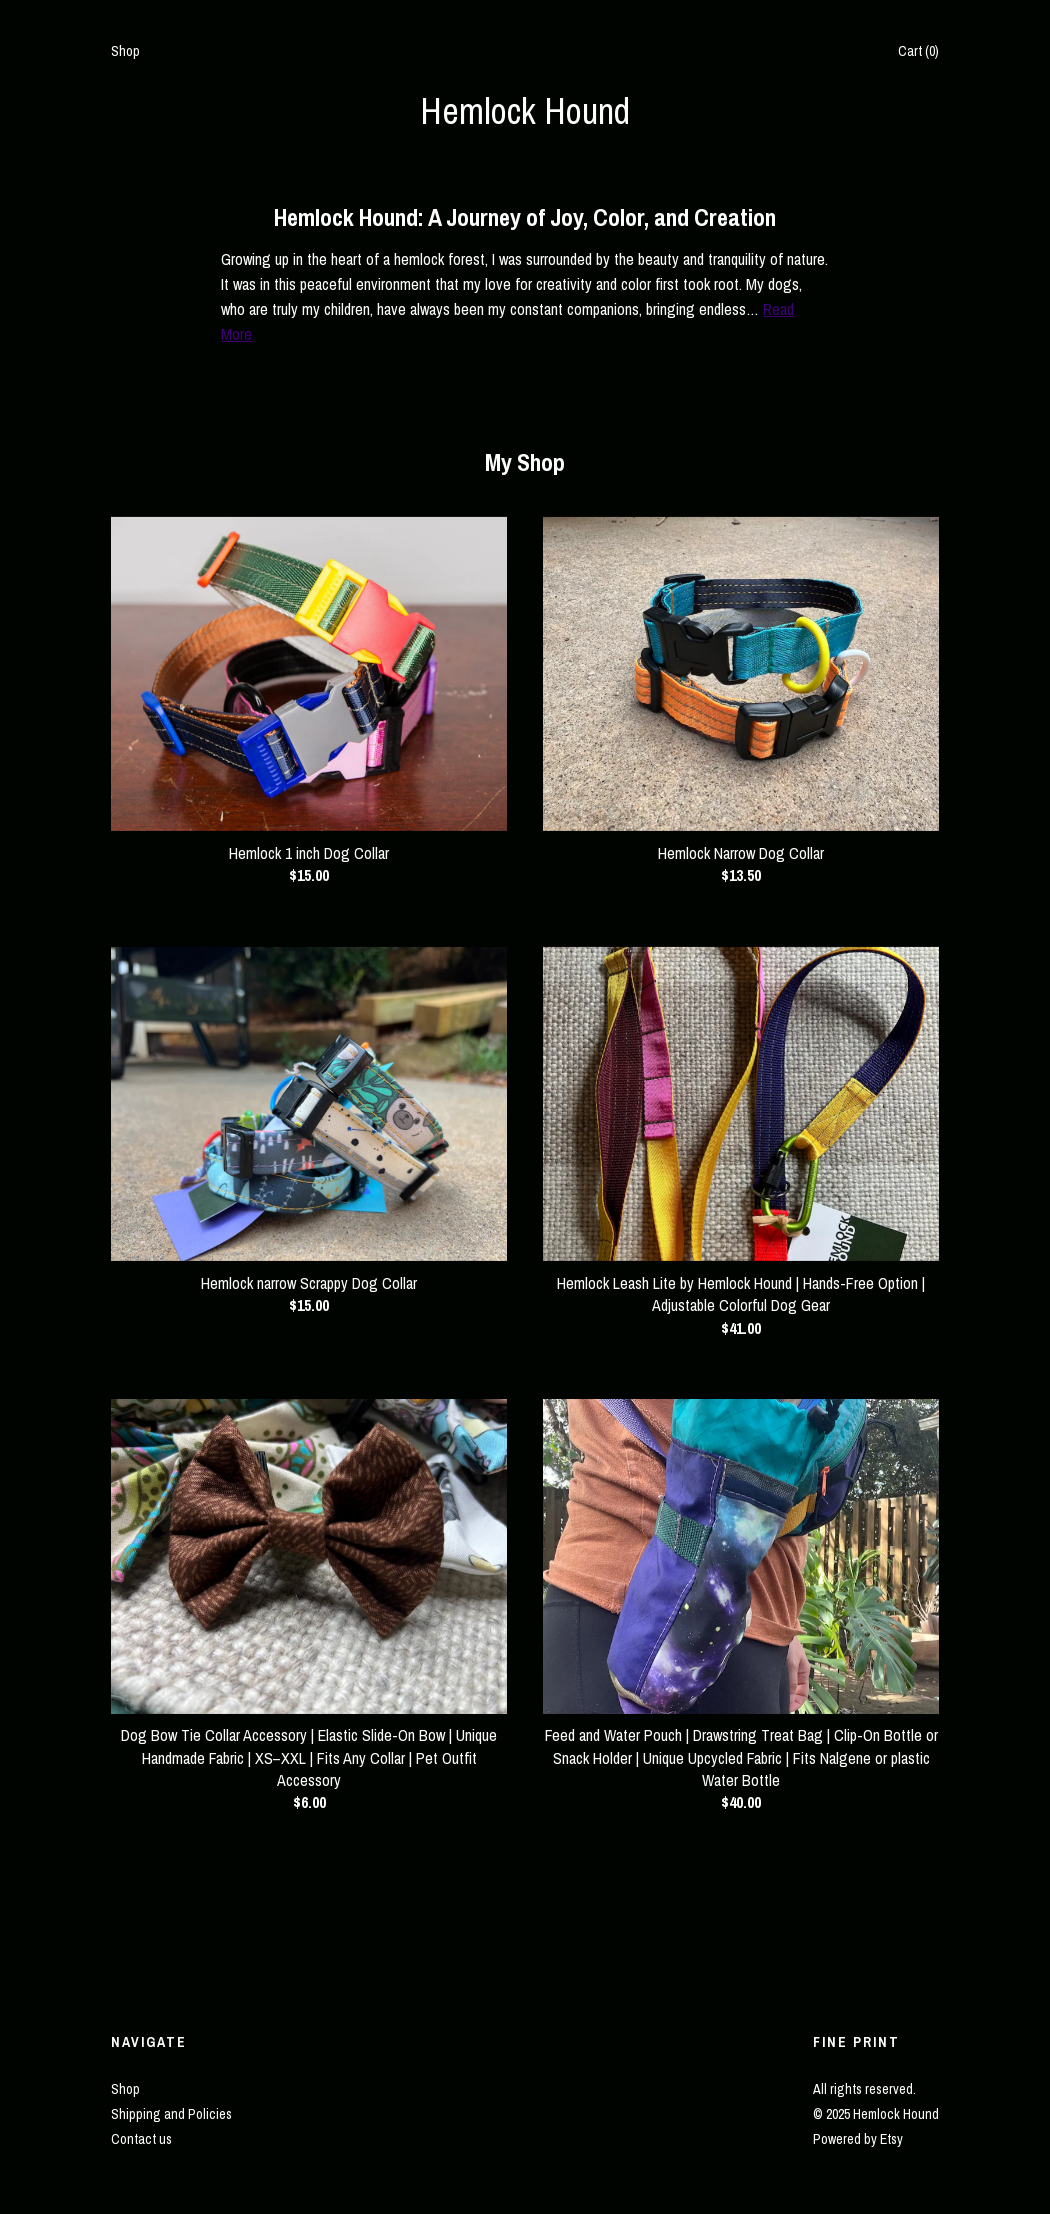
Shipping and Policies (171, 2114)
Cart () (918, 51)
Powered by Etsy (858, 2139)
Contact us (141, 2139)
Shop (125, 51)
